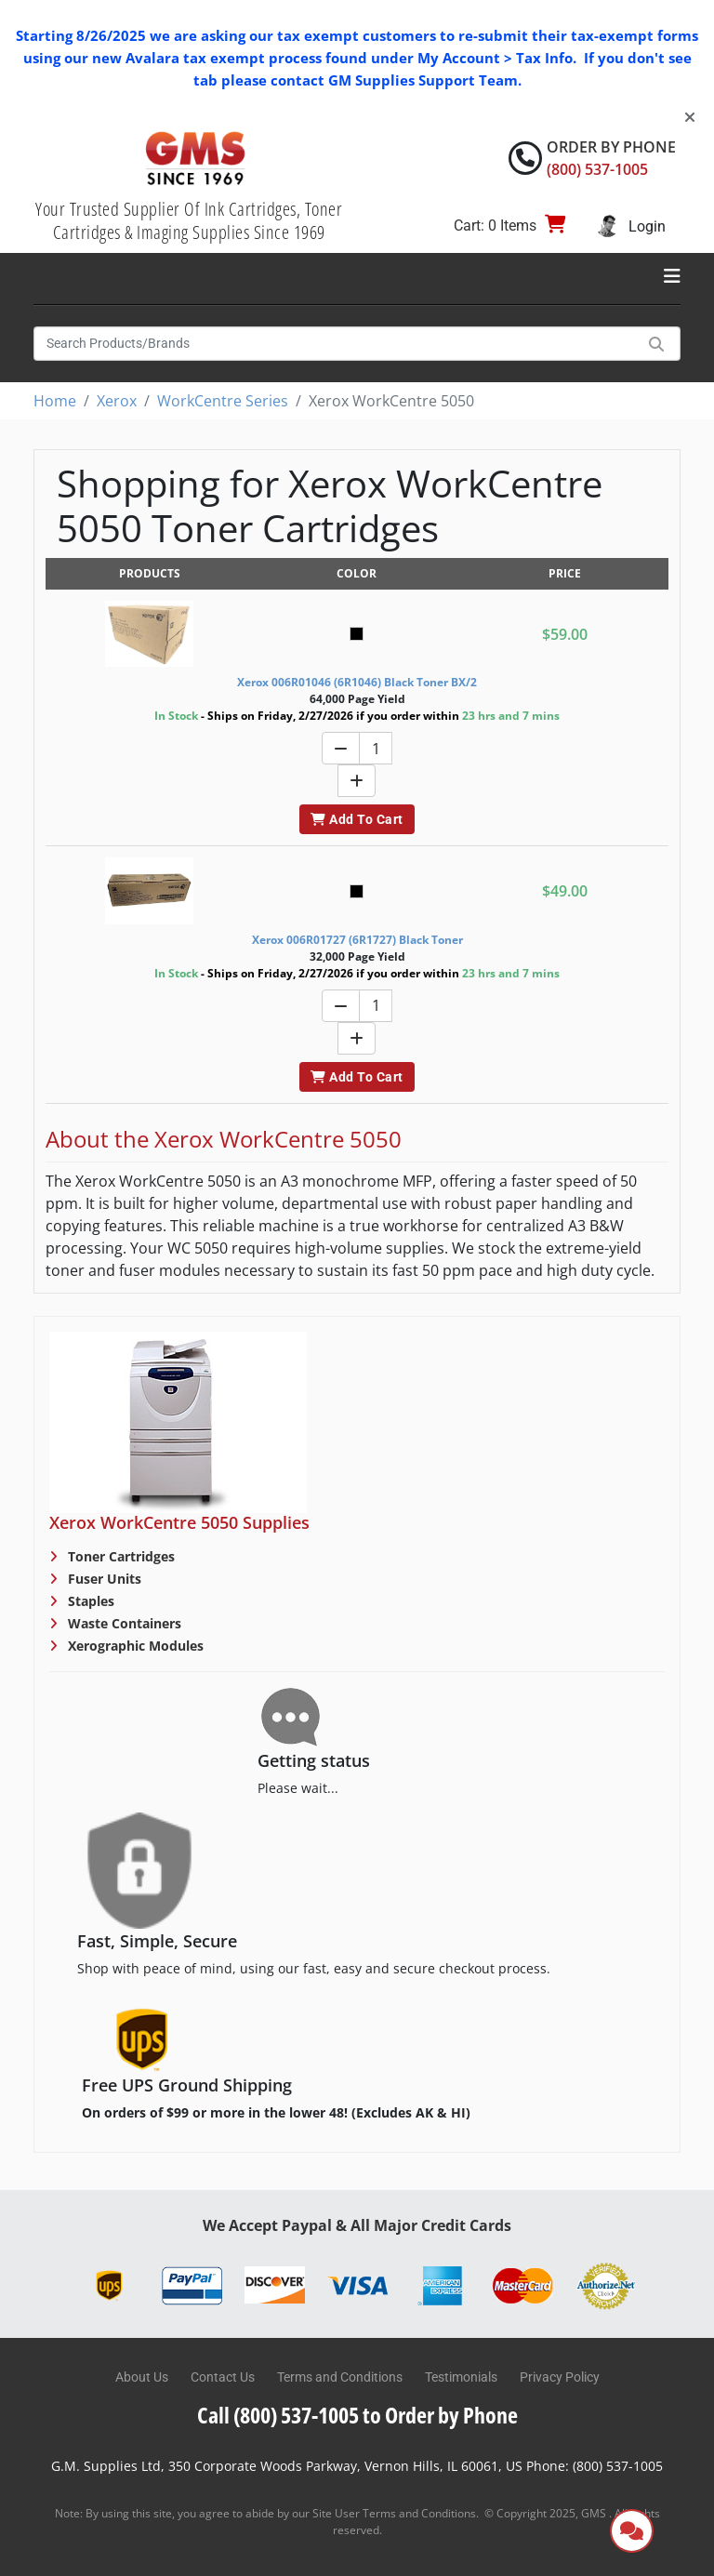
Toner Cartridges (119, 1556)
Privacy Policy (560, 2377)
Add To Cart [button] (357, 819)
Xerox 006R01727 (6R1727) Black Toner (357, 940)
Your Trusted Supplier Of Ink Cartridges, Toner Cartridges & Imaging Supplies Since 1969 (188, 220)
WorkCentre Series (222, 401)
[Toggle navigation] (672, 276)
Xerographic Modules (134, 1645)
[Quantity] (375, 748)
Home (54, 401)
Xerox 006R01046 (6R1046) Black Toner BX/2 (357, 682)
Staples (89, 1601)
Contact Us (223, 2377)
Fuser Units (102, 1578)
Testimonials (461, 2377)
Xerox (117, 401)
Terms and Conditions (340, 2377)
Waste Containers (122, 1623)
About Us (141, 2377)
